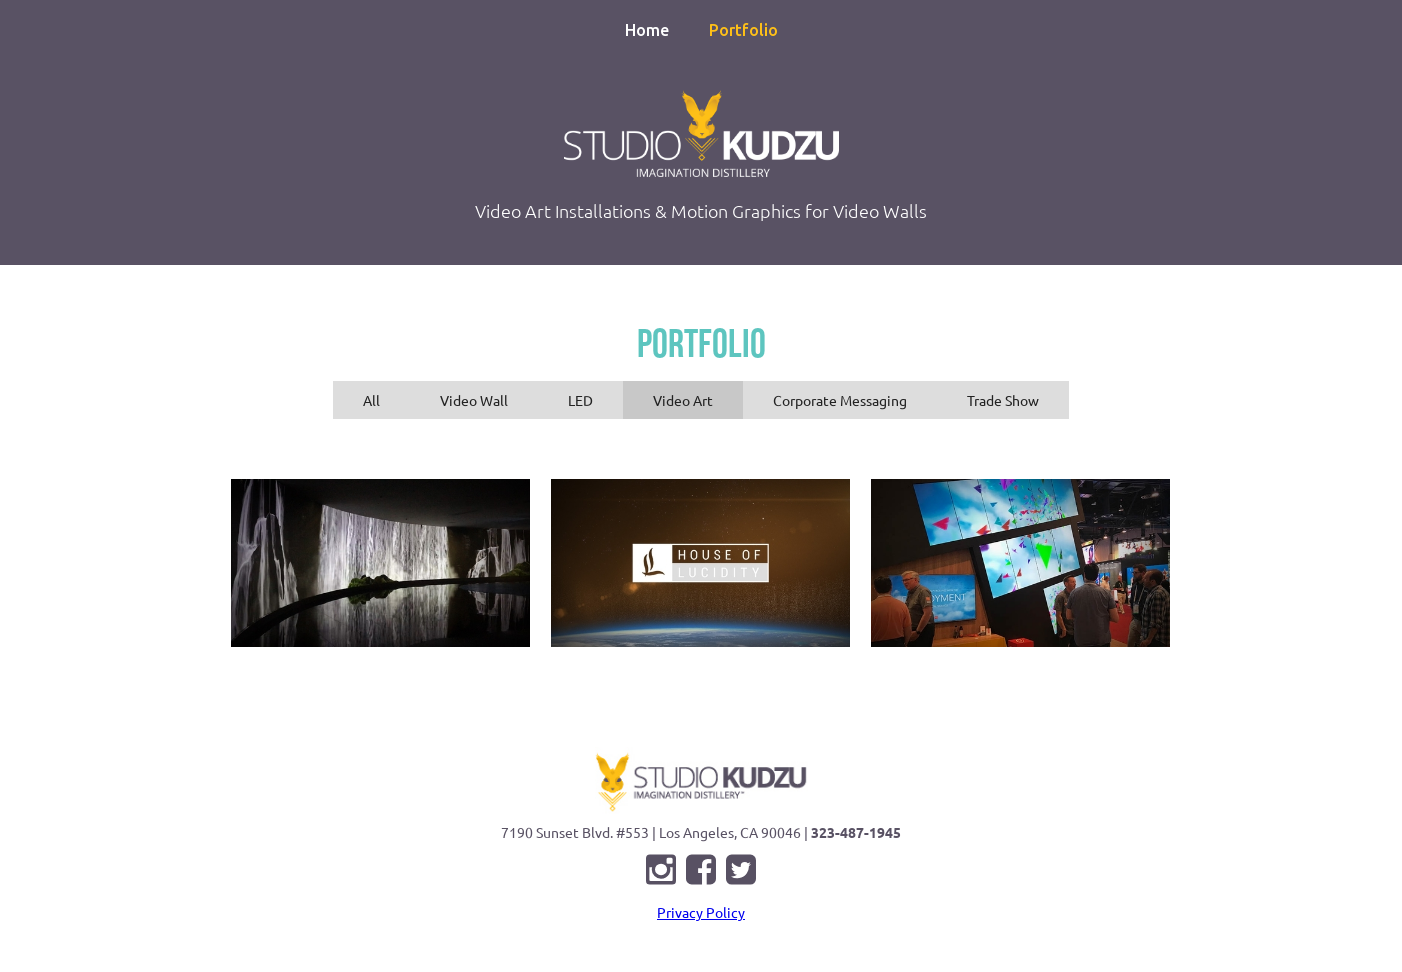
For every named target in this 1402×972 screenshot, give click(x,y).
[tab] (371, 400)
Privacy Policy (701, 912)
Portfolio (743, 30)
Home (647, 30)
